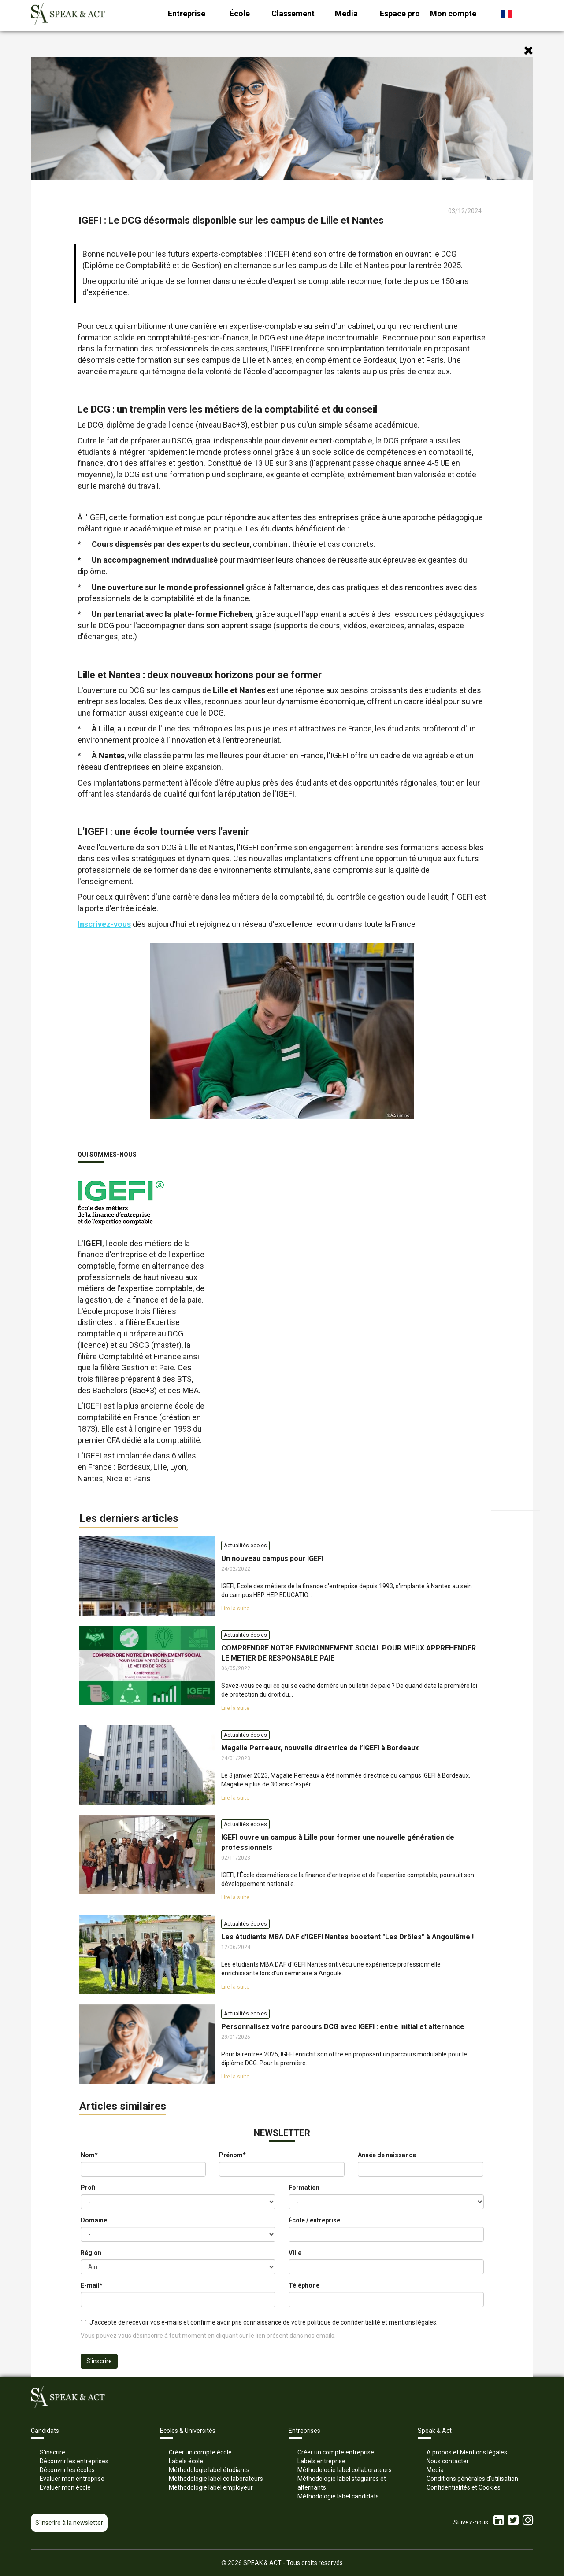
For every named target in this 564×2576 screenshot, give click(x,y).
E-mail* (92, 2285)
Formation (304, 2187)
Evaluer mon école (65, 2487)
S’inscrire (52, 2452)
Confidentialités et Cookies (464, 2487)
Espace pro (400, 13)
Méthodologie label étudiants (209, 2469)
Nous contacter (448, 2461)
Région (91, 2252)
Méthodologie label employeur (211, 2487)
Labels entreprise (321, 2461)
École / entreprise (314, 2220)
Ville (295, 2252)
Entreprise (186, 13)
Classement (293, 13)
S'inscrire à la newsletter (69, 2522)
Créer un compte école (200, 2452)
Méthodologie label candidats (338, 2496)
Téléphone (304, 2285)
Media (346, 13)
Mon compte (453, 13)
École (240, 13)
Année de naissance (387, 2155)
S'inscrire (99, 2361)
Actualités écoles (245, 1546)
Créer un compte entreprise (335, 2452)
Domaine (94, 2220)
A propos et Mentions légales (467, 2452)
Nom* (89, 2155)
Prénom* (232, 2155)
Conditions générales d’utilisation (472, 2478)
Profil (89, 2187)
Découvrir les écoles (67, 2469)
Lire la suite (235, 1608)
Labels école (186, 2461)
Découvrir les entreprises (74, 2461)
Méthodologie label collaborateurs (216, 2478)
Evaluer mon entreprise (72, 2478)
